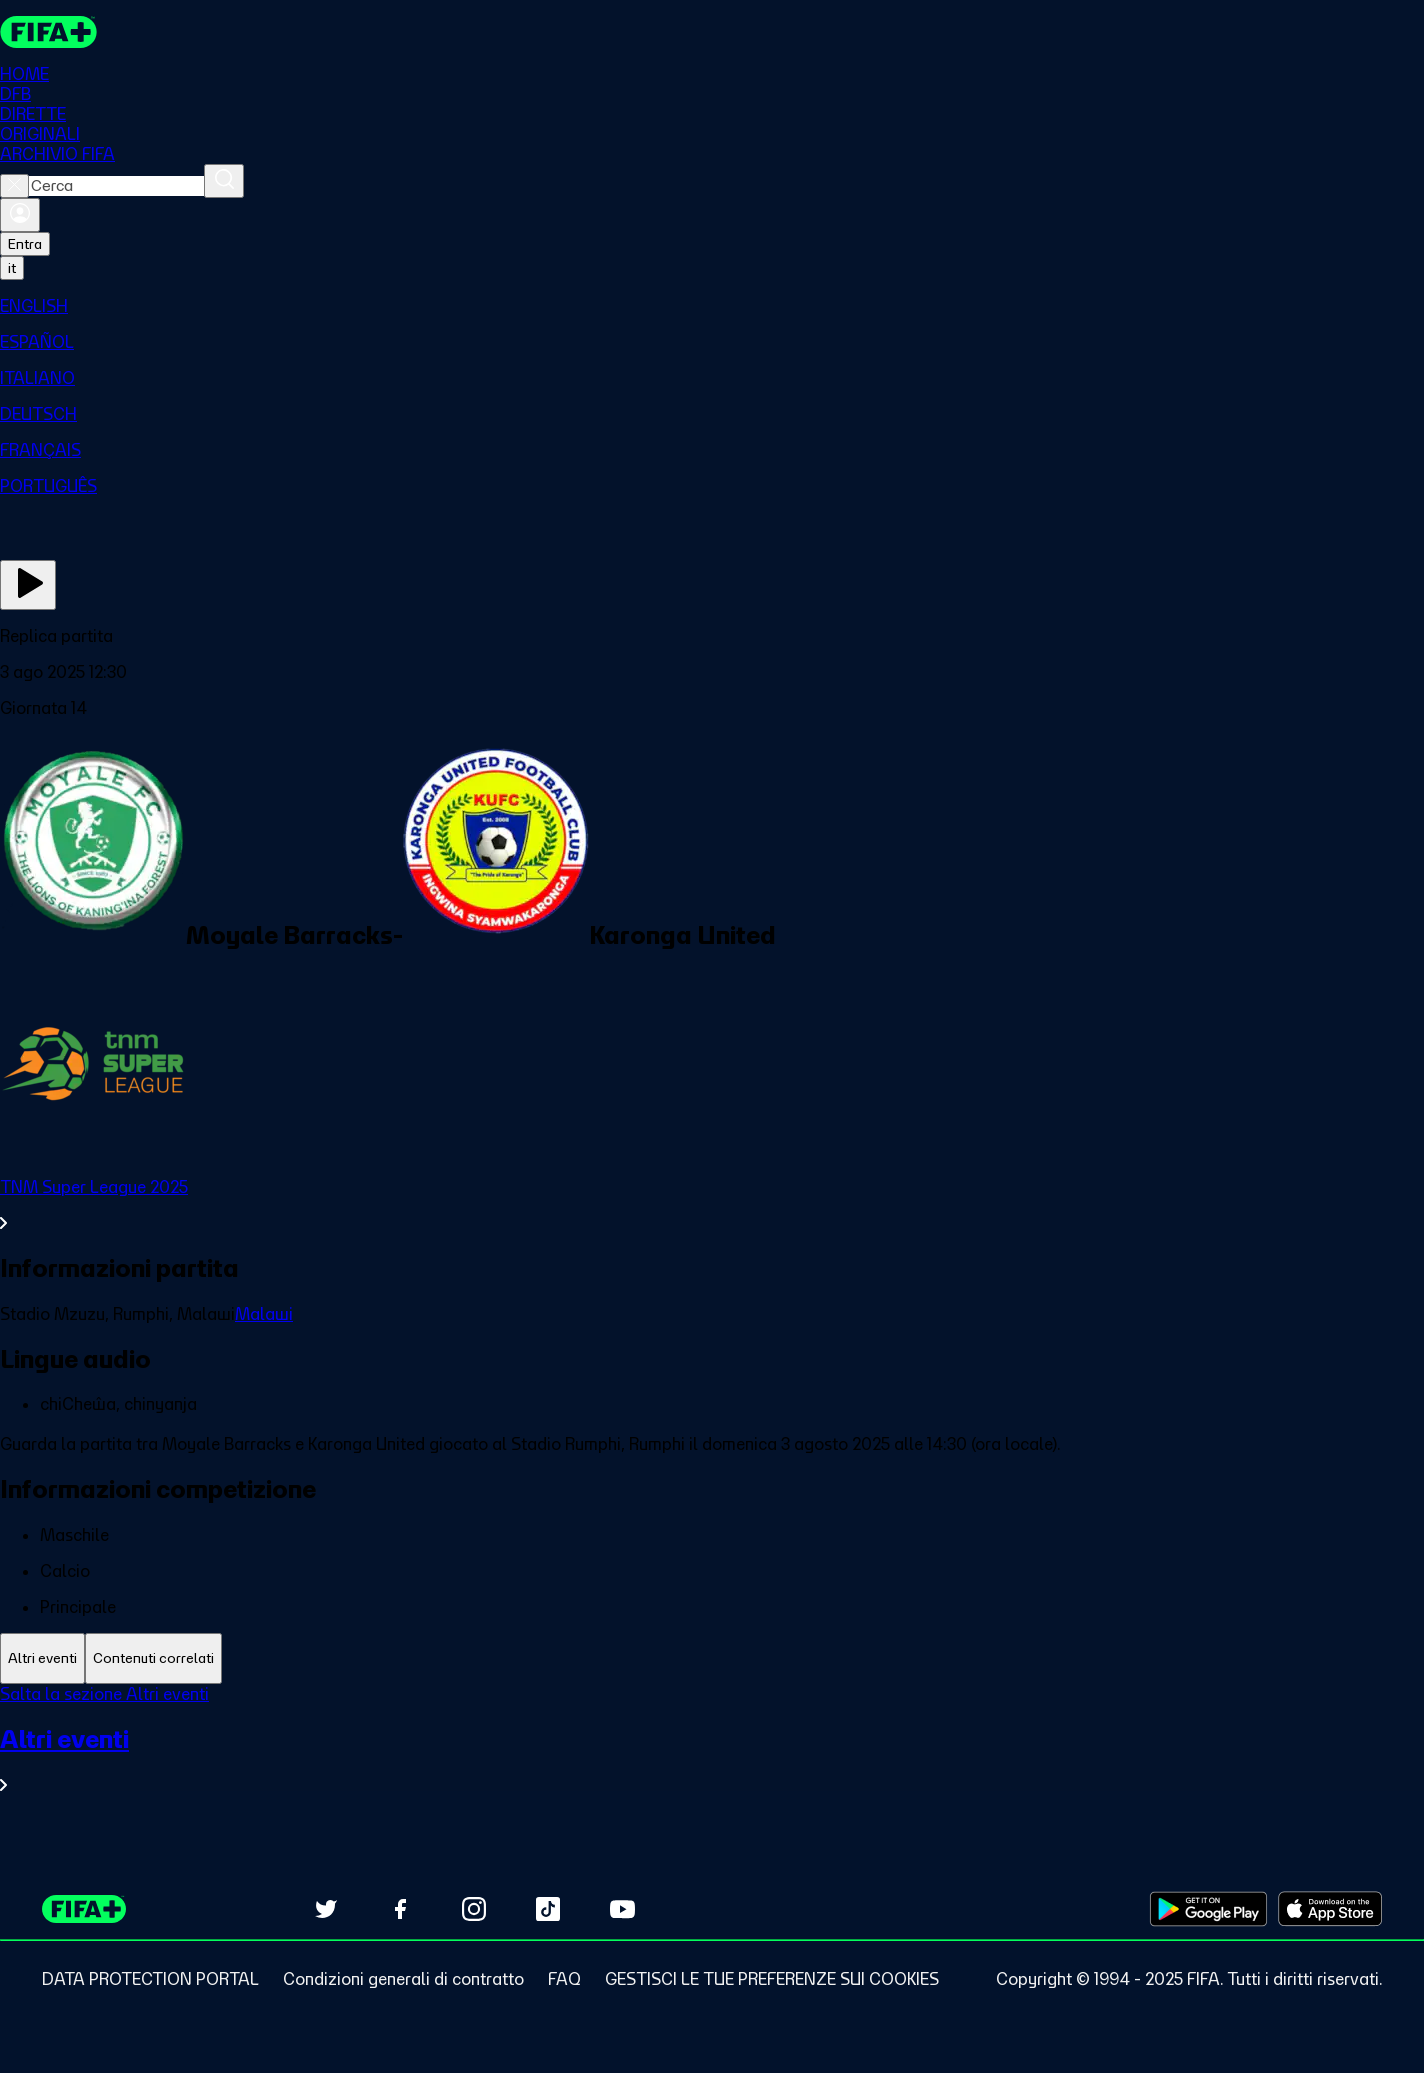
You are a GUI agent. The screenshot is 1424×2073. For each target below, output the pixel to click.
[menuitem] (712, 306)
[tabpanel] (712, 1751)
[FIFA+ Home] (48, 32)
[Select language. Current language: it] (12, 268)
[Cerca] (224, 181)
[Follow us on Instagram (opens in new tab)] (474, 1909)
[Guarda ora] (28, 585)
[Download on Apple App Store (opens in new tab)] (1330, 1909)
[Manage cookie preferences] (772, 1979)
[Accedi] (20, 215)
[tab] (42, 1658)
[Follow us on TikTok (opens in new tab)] (548, 1909)
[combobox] (116, 186)
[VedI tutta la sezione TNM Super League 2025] (712, 1205)
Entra (25, 244)
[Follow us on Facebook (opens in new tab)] (400, 1909)
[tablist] (712, 1658)
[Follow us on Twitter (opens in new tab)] (326, 1909)
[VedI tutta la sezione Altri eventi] (712, 1759)
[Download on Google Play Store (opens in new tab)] (1208, 1909)
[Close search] (14, 186)
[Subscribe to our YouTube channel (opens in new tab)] (622, 1909)
